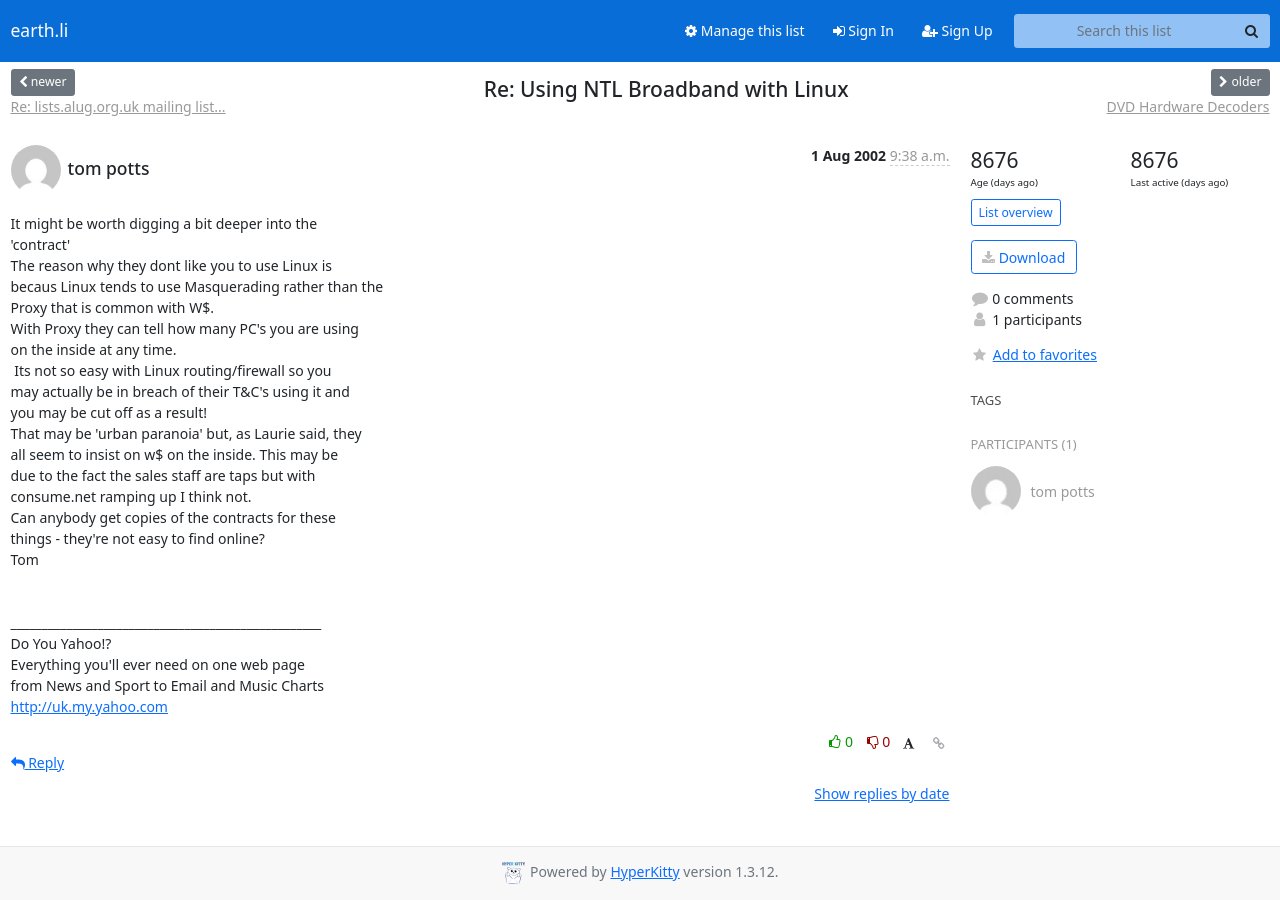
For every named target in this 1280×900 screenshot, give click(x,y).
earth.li (40, 31)
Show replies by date (881, 793)
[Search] (1252, 31)
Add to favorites (1034, 354)
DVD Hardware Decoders (1188, 106)
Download (1023, 257)
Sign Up (957, 30)
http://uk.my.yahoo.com (89, 706)
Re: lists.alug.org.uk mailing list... (118, 106)
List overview (1016, 212)
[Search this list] (1124, 31)
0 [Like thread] (842, 741)
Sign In (863, 30)
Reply (38, 762)
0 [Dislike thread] (879, 741)
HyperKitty (644, 871)
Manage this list (745, 30)
